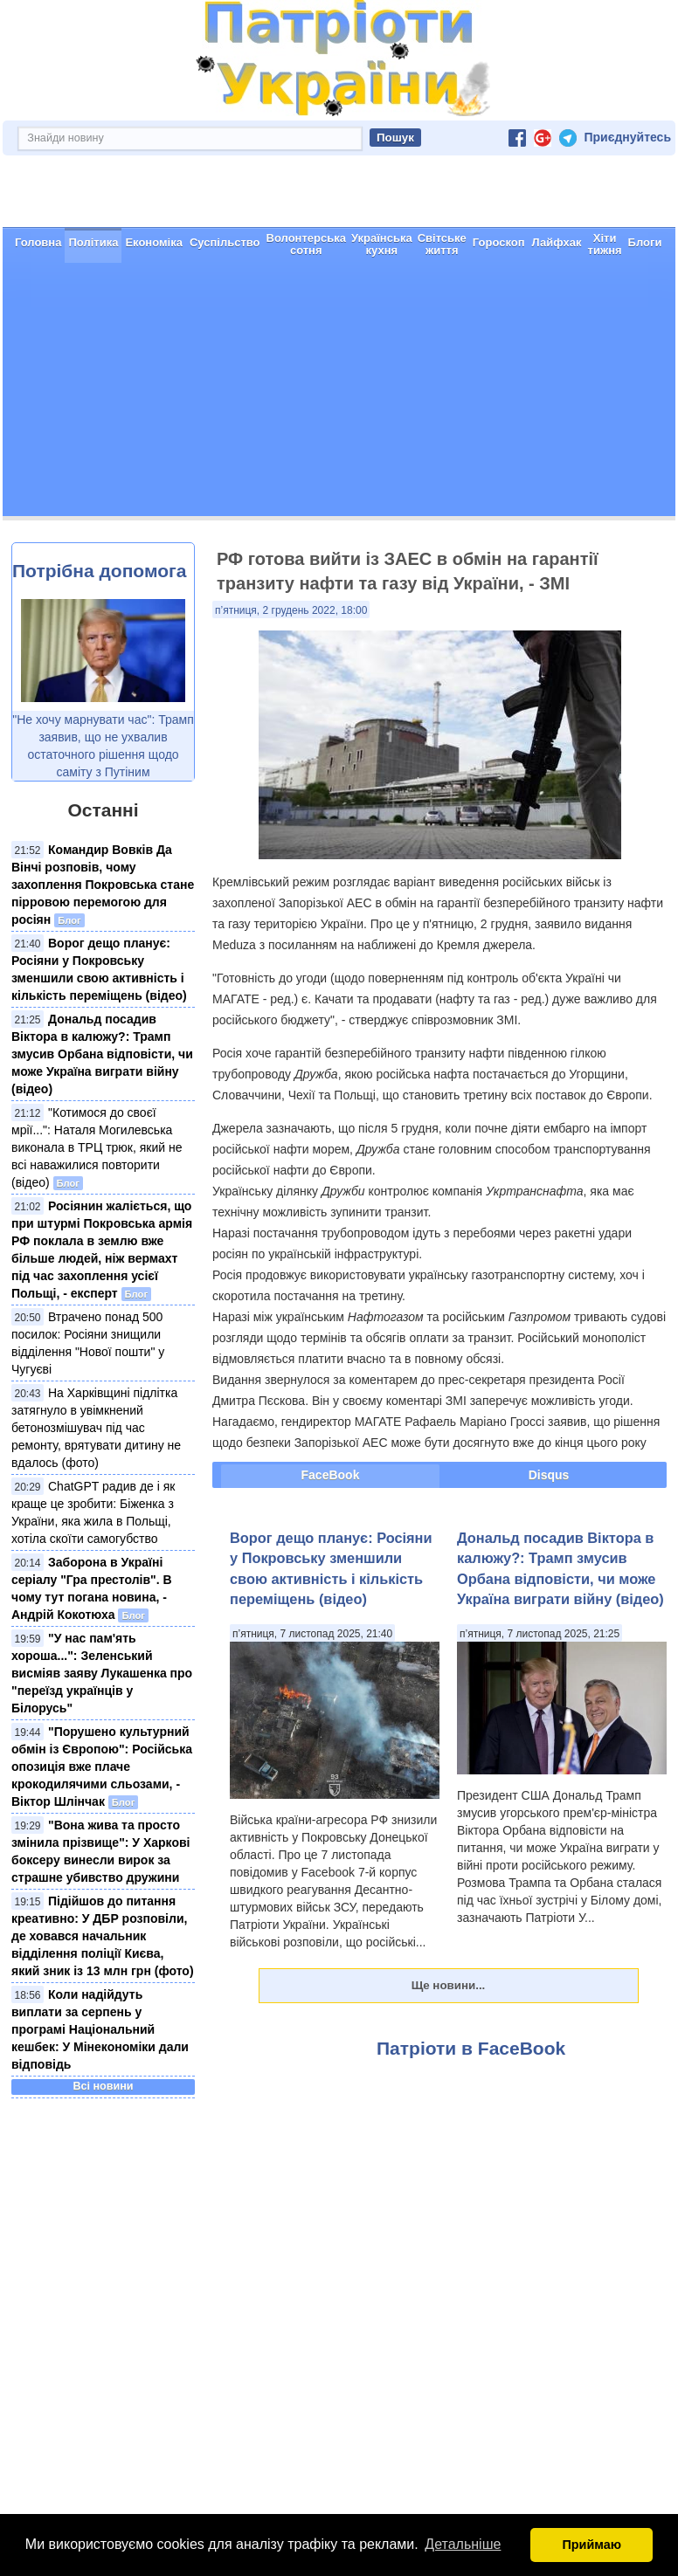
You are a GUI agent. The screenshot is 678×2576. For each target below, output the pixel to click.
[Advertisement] (339, 394)
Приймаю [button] (591, 2545)
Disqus (549, 1475)
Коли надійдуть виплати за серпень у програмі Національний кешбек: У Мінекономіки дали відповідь (100, 2029)
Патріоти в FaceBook (471, 2048)
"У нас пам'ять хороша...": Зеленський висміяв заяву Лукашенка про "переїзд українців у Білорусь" (101, 1673)
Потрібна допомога (99, 571)
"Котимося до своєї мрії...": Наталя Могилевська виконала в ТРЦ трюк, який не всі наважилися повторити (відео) (97, 1147)
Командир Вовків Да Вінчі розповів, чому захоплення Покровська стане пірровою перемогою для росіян (102, 884)
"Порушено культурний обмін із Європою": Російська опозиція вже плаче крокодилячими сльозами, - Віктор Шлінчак (101, 1766)
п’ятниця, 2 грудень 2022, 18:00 (291, 610)
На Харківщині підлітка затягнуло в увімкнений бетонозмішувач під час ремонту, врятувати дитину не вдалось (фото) (96, 1428)
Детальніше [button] (463, 2544)
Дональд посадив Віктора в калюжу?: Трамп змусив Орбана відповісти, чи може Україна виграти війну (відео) (102, 1054)
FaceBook (330, 1475)
